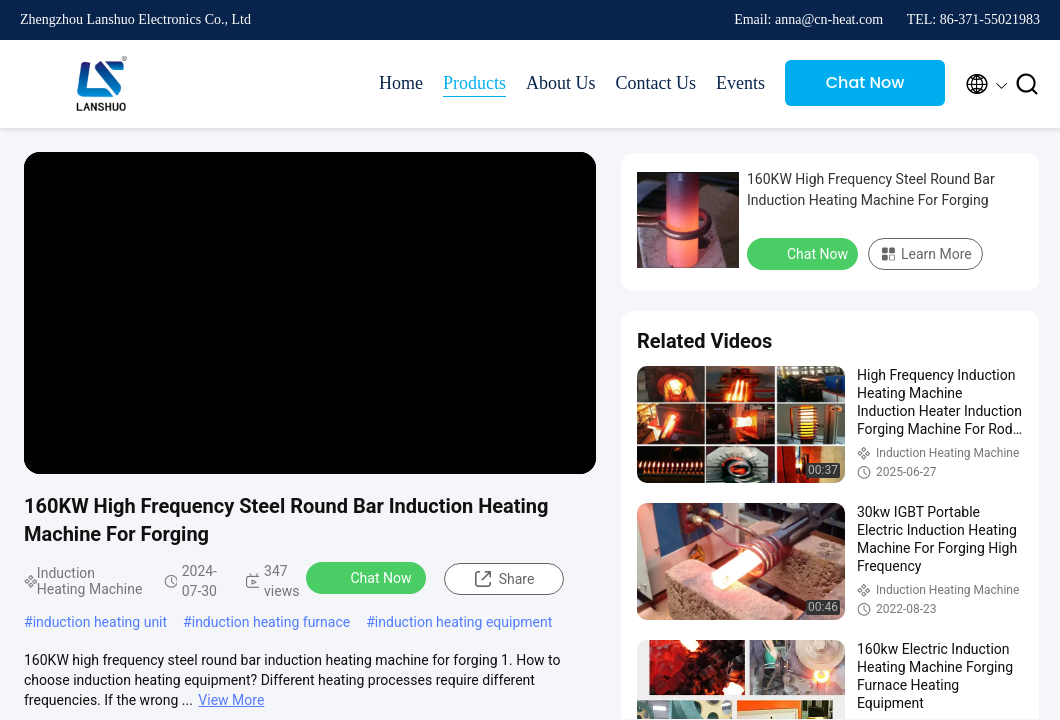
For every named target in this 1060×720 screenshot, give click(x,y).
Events (740, 83)
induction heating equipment (463, 622)
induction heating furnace (271, 622)
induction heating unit (100, 622)
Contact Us (656, 83)
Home (401, 83)
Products (474, 83)
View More (231, 700)
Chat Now (865, 82)
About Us (561, 83)
